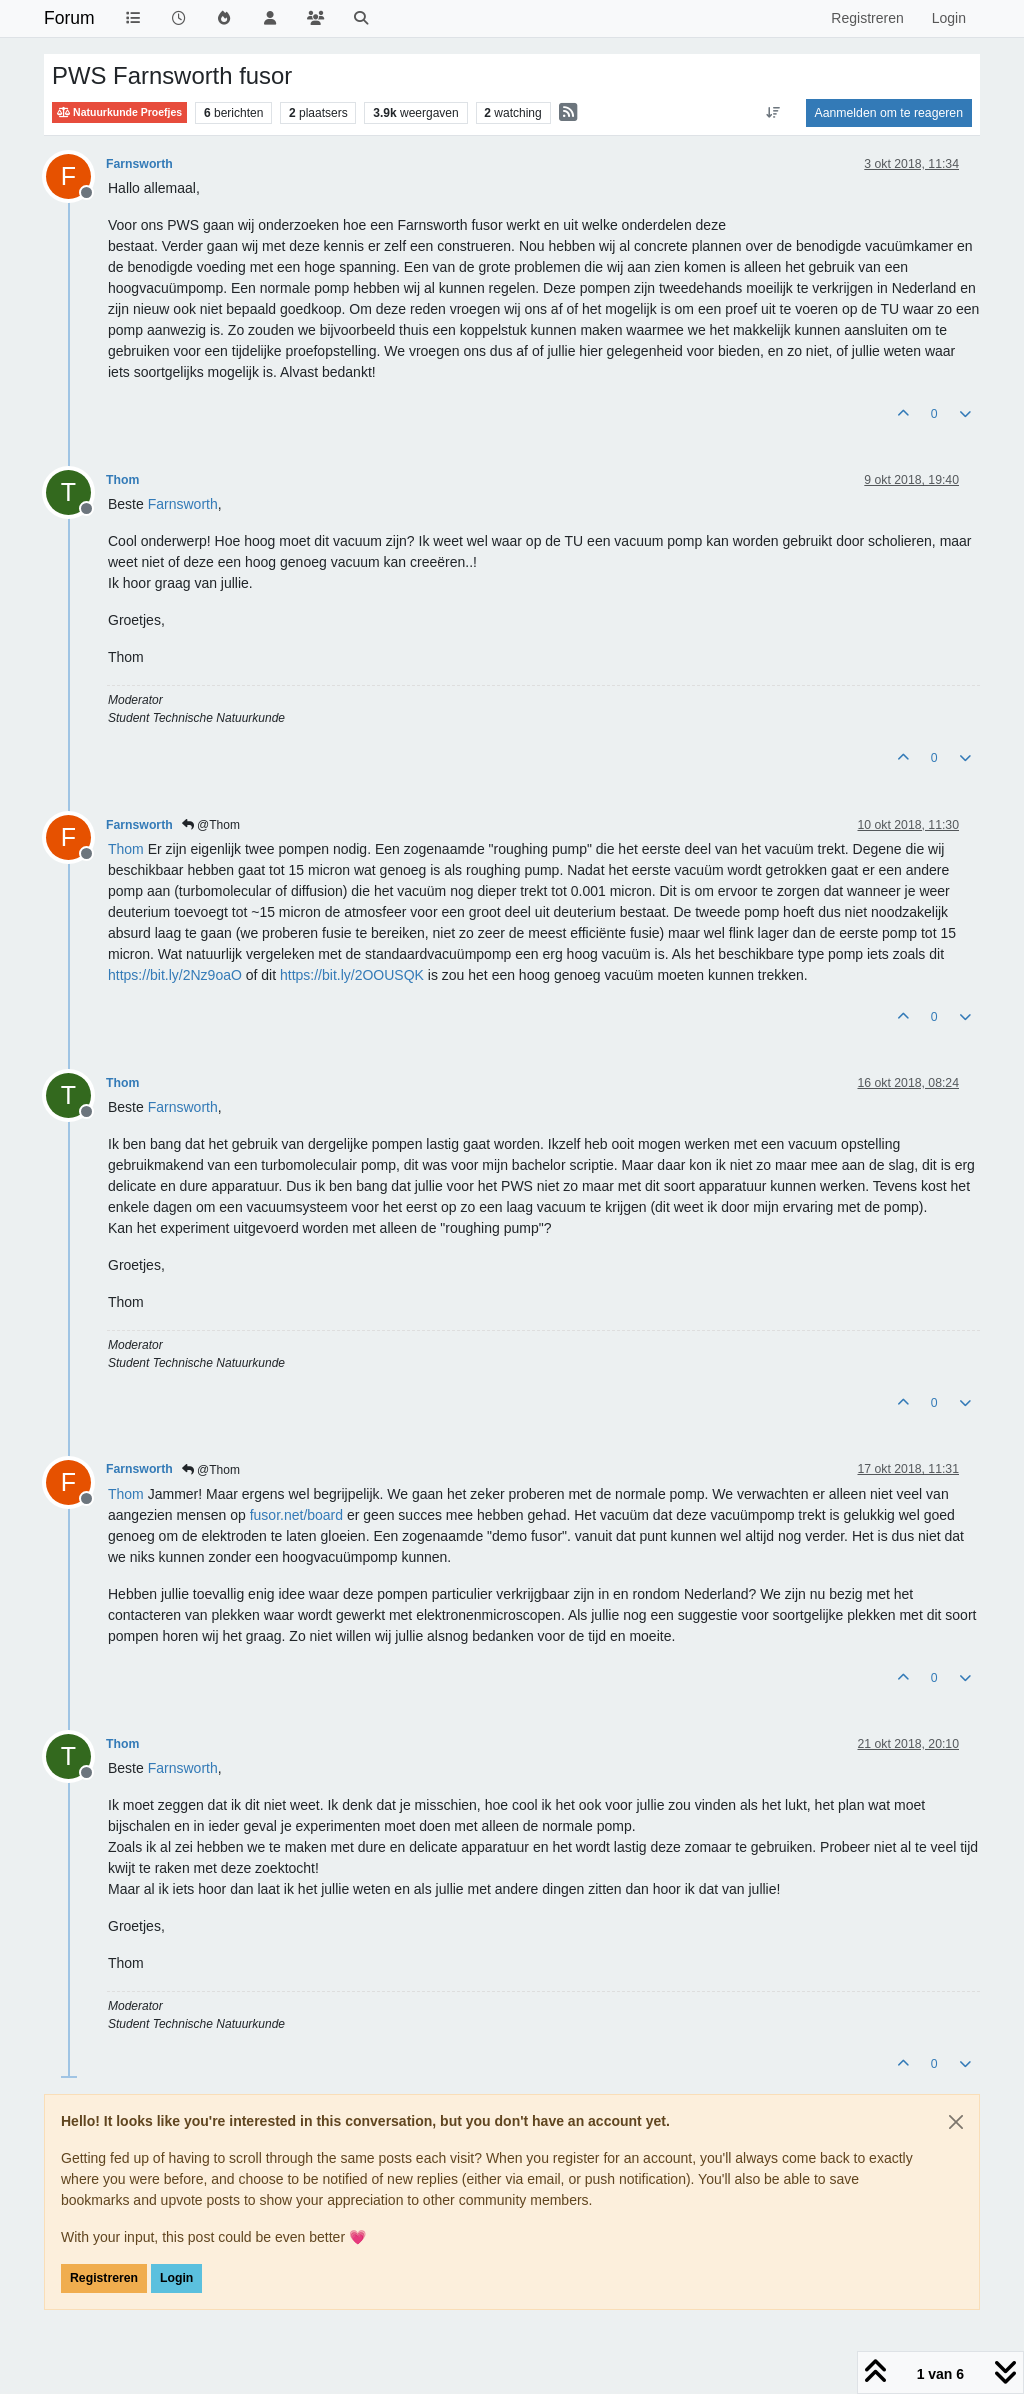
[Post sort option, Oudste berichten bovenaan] (772, 113)
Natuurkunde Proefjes (119, 112)
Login (176, 2278)
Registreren (104, 2278)
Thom (122, 480)
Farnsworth (139, 164)
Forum (69, 18)
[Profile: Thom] (126, 849)
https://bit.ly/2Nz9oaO (175, 975)
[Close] (956, 2122)
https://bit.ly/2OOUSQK (352, 975)
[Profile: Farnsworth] (183, 504)
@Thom (211, 825)
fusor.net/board (296, 1515)
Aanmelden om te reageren (889, 113)
